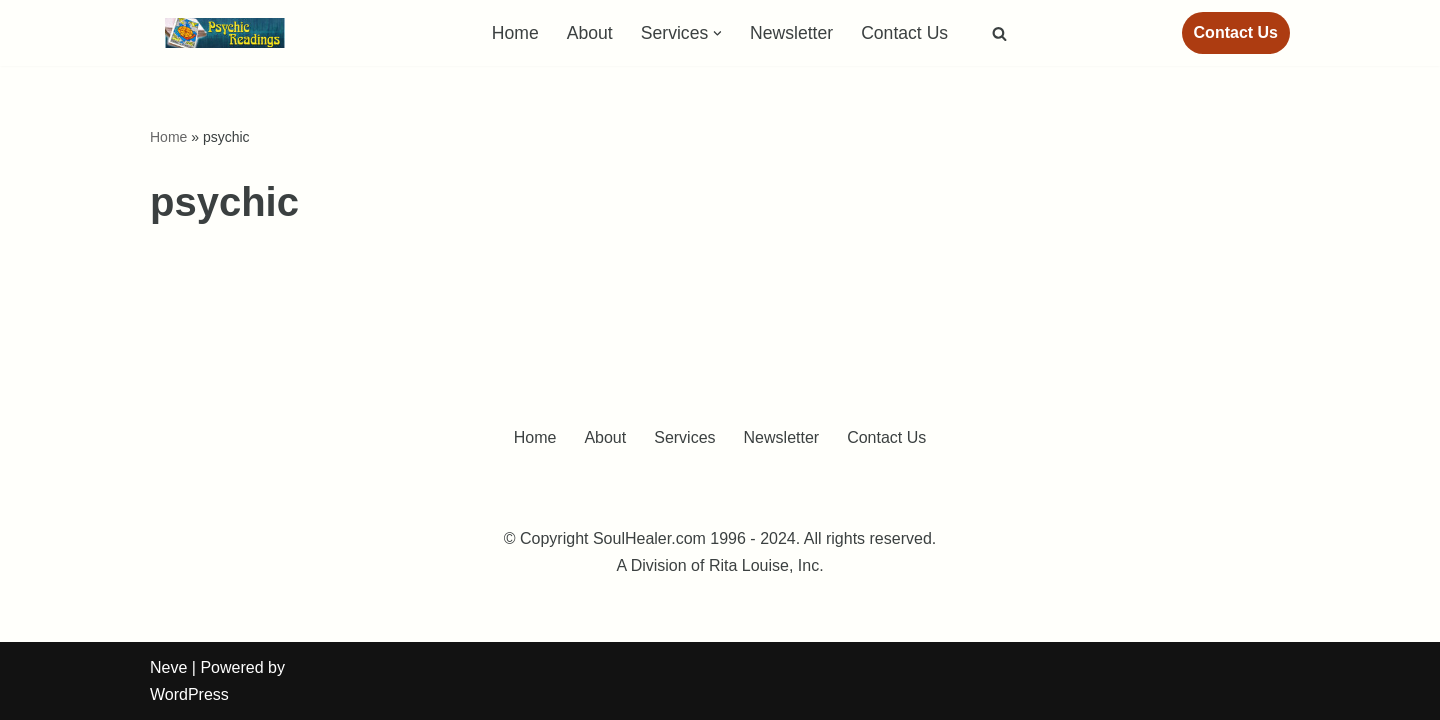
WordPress (189, 694)
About (590, 33)
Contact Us (904, 33)
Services (684, 437)
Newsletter (791, 33)
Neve (168, 667)
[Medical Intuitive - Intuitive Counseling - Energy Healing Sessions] (225, 33)
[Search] (999, 33)
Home (515, 33)
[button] (717, 33)
